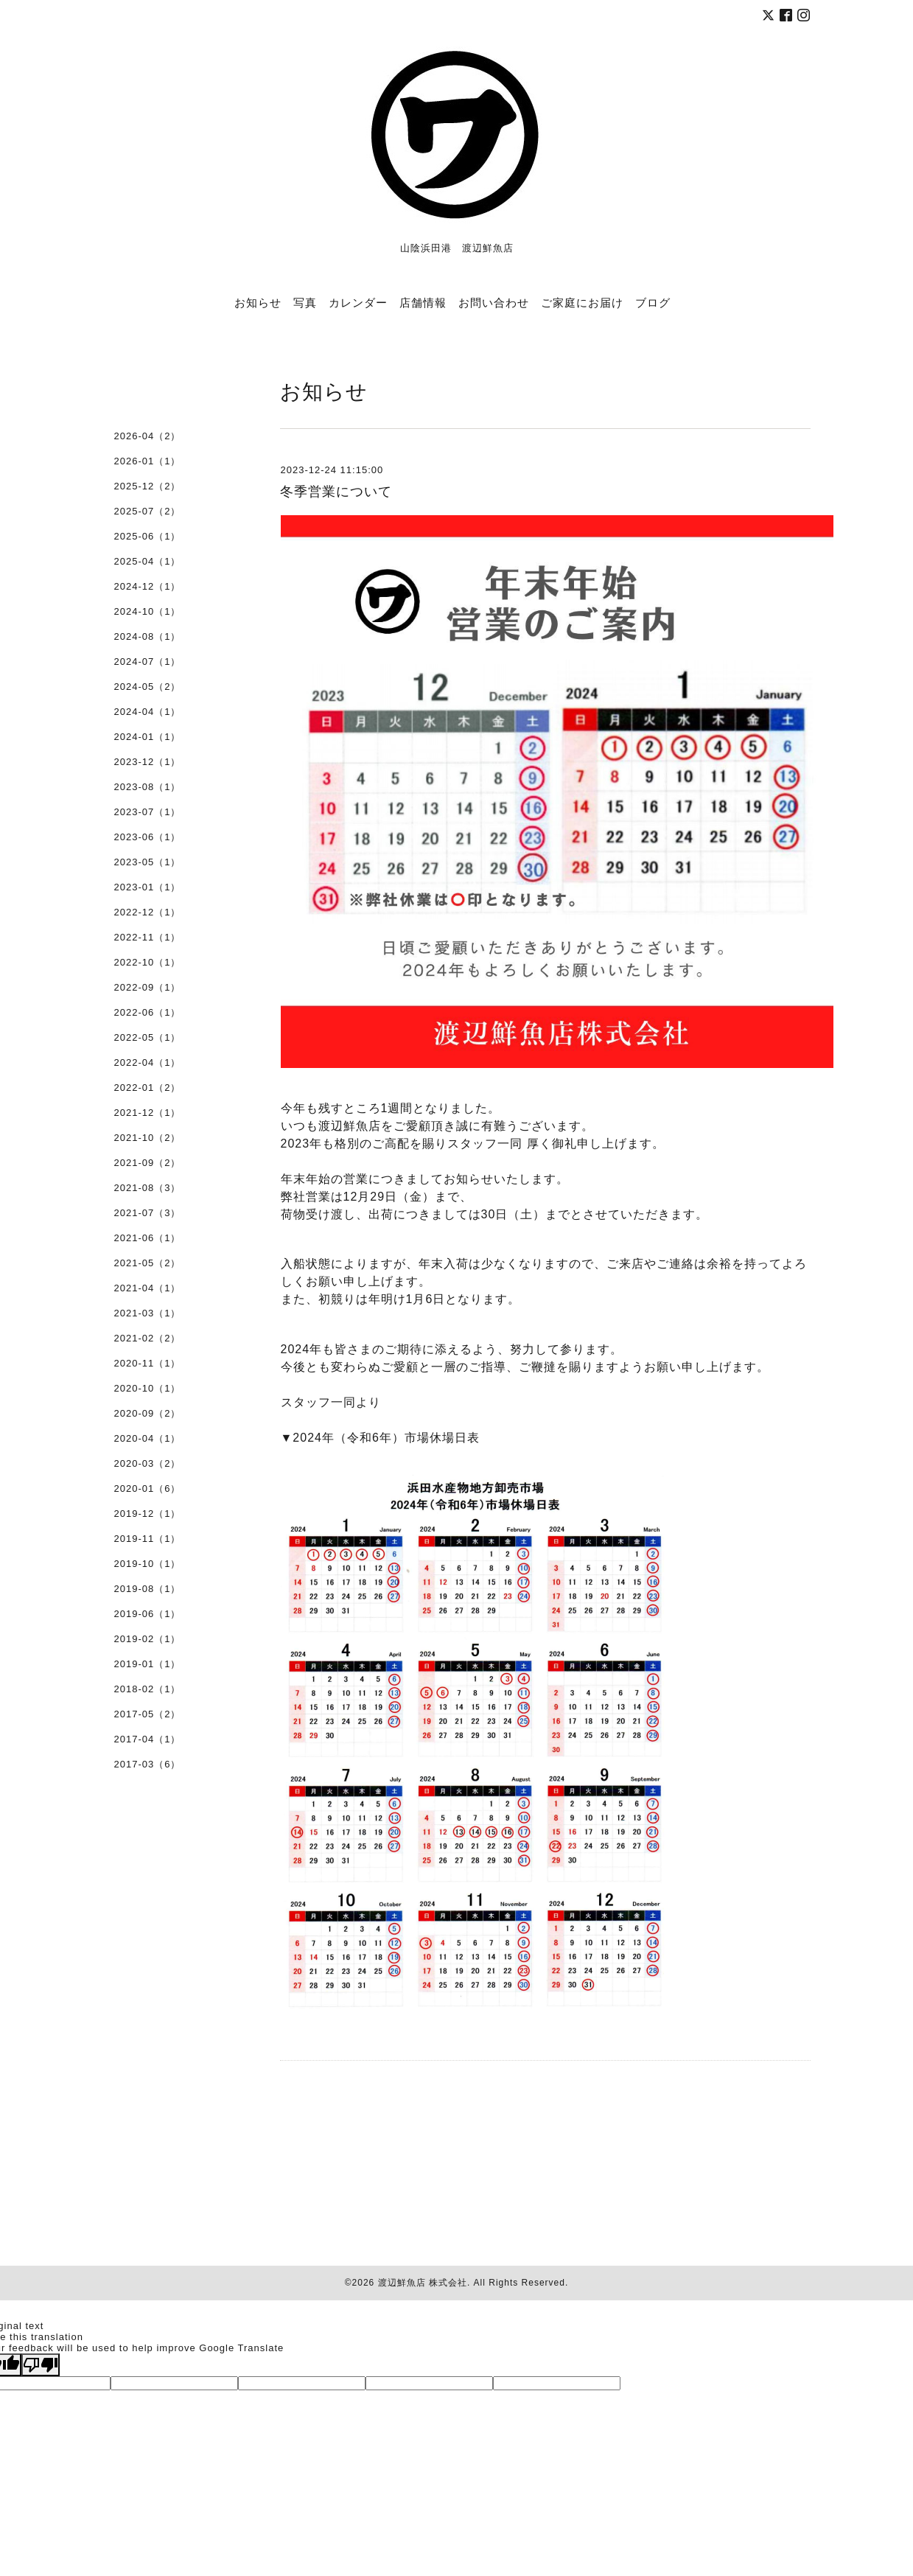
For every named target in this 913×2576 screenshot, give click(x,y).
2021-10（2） (147, 1137)
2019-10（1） (147, 1563)
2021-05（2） (147, 1262)
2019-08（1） (147, 1588)
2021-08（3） (147, 1187)
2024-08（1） (147, 636)
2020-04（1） (147, 1438)
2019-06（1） (147, 1613)
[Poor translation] (40, 2364)
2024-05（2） (147, 686)
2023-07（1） (147, 811)
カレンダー (358, 302)
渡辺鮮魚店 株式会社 (422, 2282)
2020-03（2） (147, 1463)
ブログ (653, 302)
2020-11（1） (147, 1363)
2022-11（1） (147, 937)
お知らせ (257, 302)
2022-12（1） (147, 912)
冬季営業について (336, 491)
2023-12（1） (147, 761)
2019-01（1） (147, 1663)
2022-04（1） (147, 1062)
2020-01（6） (147, 1488)
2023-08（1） (147, 786)
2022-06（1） (147, 1012)
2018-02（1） (147, 1688)
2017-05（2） (147, 1714)
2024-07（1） (147, 661)
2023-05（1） (147, 862)
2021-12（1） (147, 1112)
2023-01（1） (147, 887)
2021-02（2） (147, 1338)
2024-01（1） (147, 736)
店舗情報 (423, 302)
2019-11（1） (147, 1538)
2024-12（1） (147, 586)
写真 (305, 302)
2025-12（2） (147, 486)
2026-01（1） (147, 461)
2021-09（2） (147, 1162)
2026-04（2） (147, 435)
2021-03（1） (147, 1313)
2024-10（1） (147, 611)
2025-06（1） (147, 536)
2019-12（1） (147, 1513)
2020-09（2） (147, 1413)
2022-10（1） (147, 962)
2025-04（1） (147, 561)
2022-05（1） (147, 1037)
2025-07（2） (147, 511)
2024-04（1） (147, 711)
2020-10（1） (147, 1388)
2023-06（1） (147, 836)
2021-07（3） (147, 1212)
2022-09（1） (147, 987)
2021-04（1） (147, 1288)
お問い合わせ (493, 302)
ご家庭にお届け (582, 302)
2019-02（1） (147, 1638)
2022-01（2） (147, 1087)
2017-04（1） (147, 1739)
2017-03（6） (147, 1764)
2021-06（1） (147, 1237)
